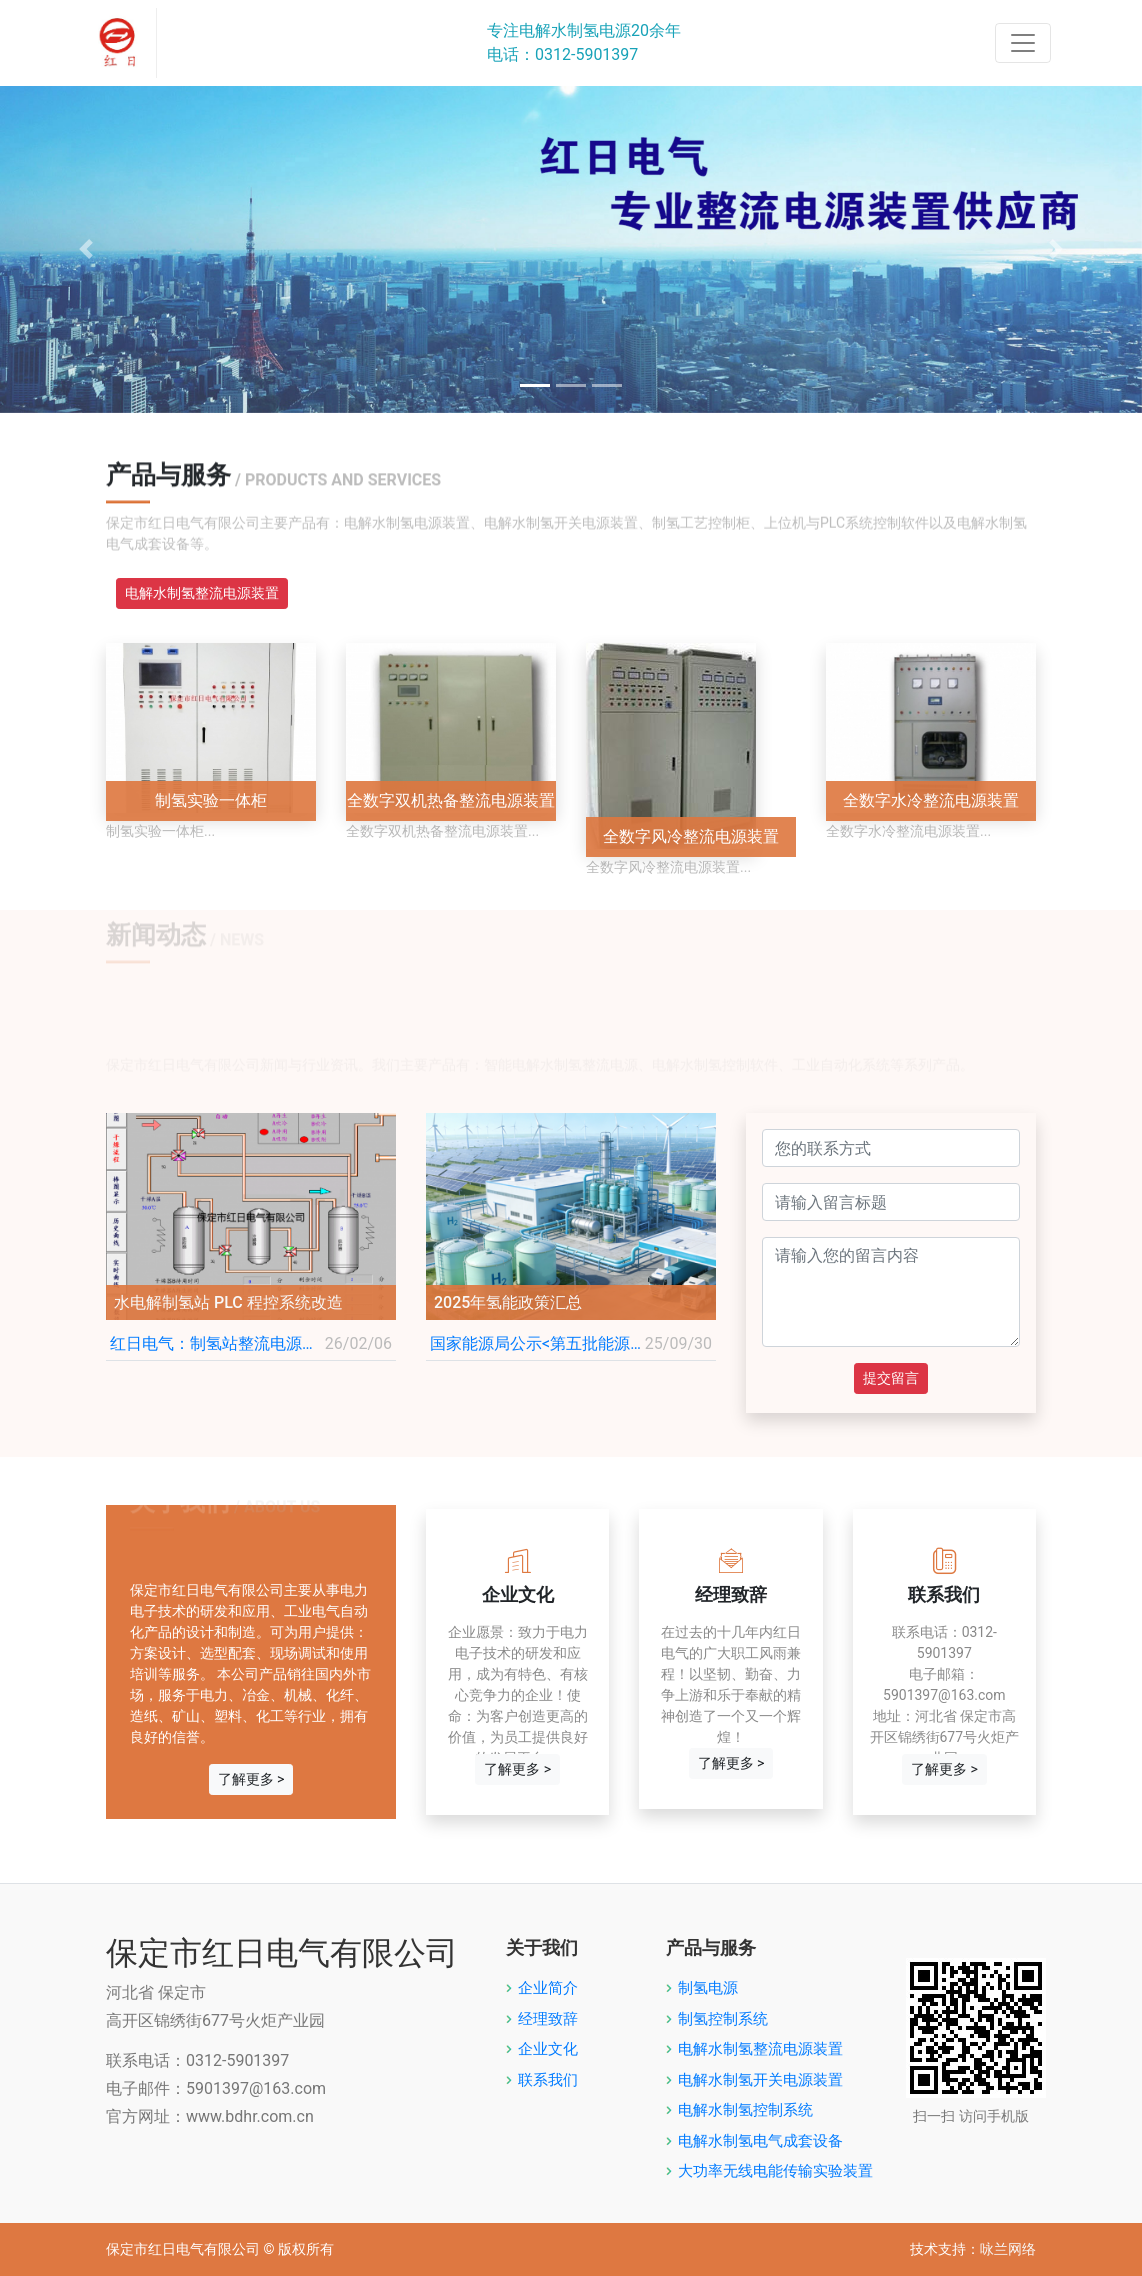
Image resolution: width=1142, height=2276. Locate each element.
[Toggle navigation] (1023, 43)
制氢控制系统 (723, 2019)
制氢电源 (708, 1988)
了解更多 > (251, 1779)
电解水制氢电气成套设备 (760, 2141)
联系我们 (548, 2080)
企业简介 (548, 1988)
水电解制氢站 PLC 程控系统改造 (228, 1302)
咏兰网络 (1008, 2249)
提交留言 (891, 1378)
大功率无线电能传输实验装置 (775, 2171)
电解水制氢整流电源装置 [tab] (202, 593)
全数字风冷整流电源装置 (691, 836)
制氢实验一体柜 (211, 800)
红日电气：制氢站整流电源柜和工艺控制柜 (217, 1343)
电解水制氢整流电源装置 (760, 2049)
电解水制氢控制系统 (745, 2110)
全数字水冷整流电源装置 (931, 800)
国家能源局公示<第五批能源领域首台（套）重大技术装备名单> (537, 1343)
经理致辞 (548, 2019)
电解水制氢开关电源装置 (760, 2080)
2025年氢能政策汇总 (508, 1302)
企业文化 (548, 2049)
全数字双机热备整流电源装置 (451, 800)
